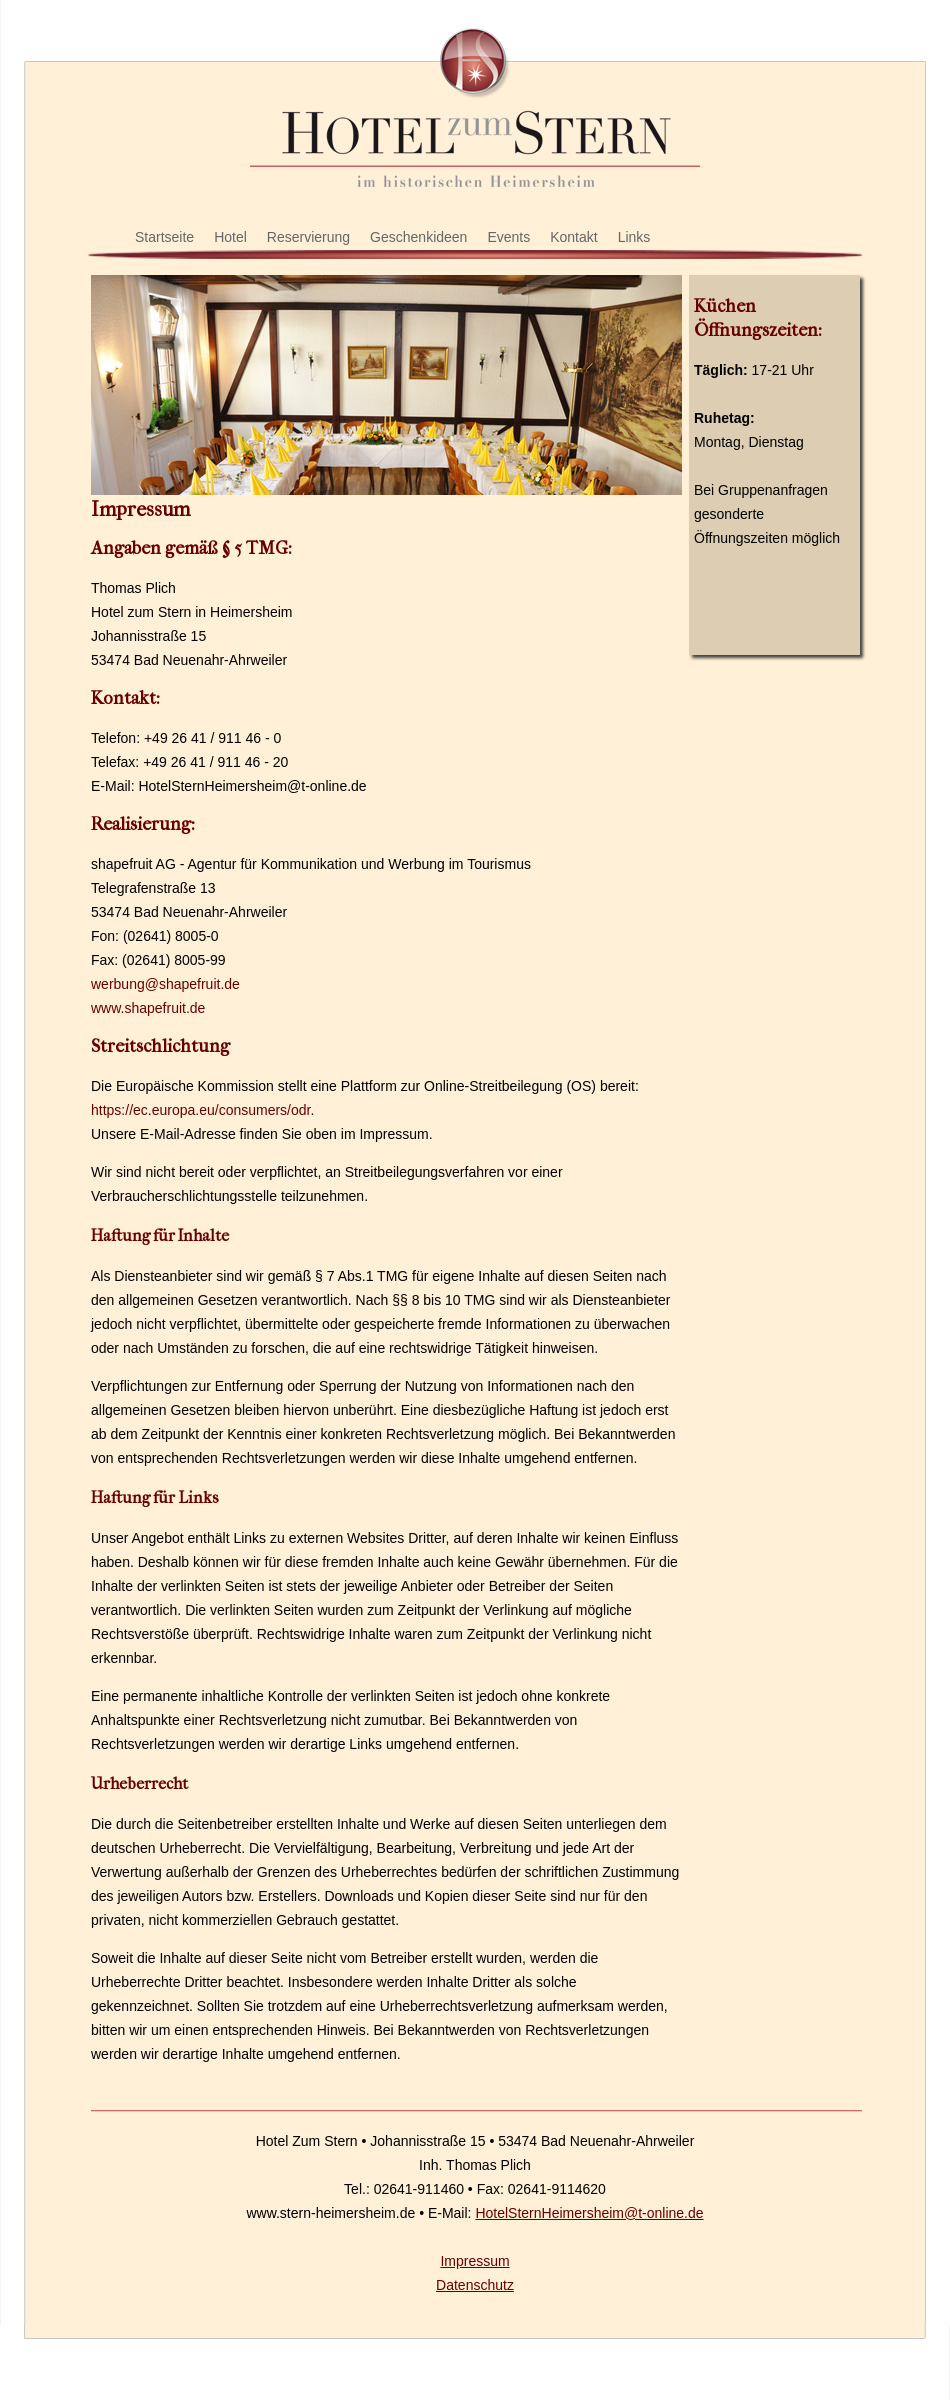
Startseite (164, 237)
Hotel (230, 237)
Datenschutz (475, 2285)
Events (508, 237)
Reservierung (308, 237)
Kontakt (573, 237)
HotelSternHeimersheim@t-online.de (589, 2213)
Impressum (474, 2261)
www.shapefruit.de (148, 1008)
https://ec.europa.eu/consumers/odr (200, 1110)
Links (634, 237)
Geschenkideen (418, 237)
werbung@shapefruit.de (165, 984)
